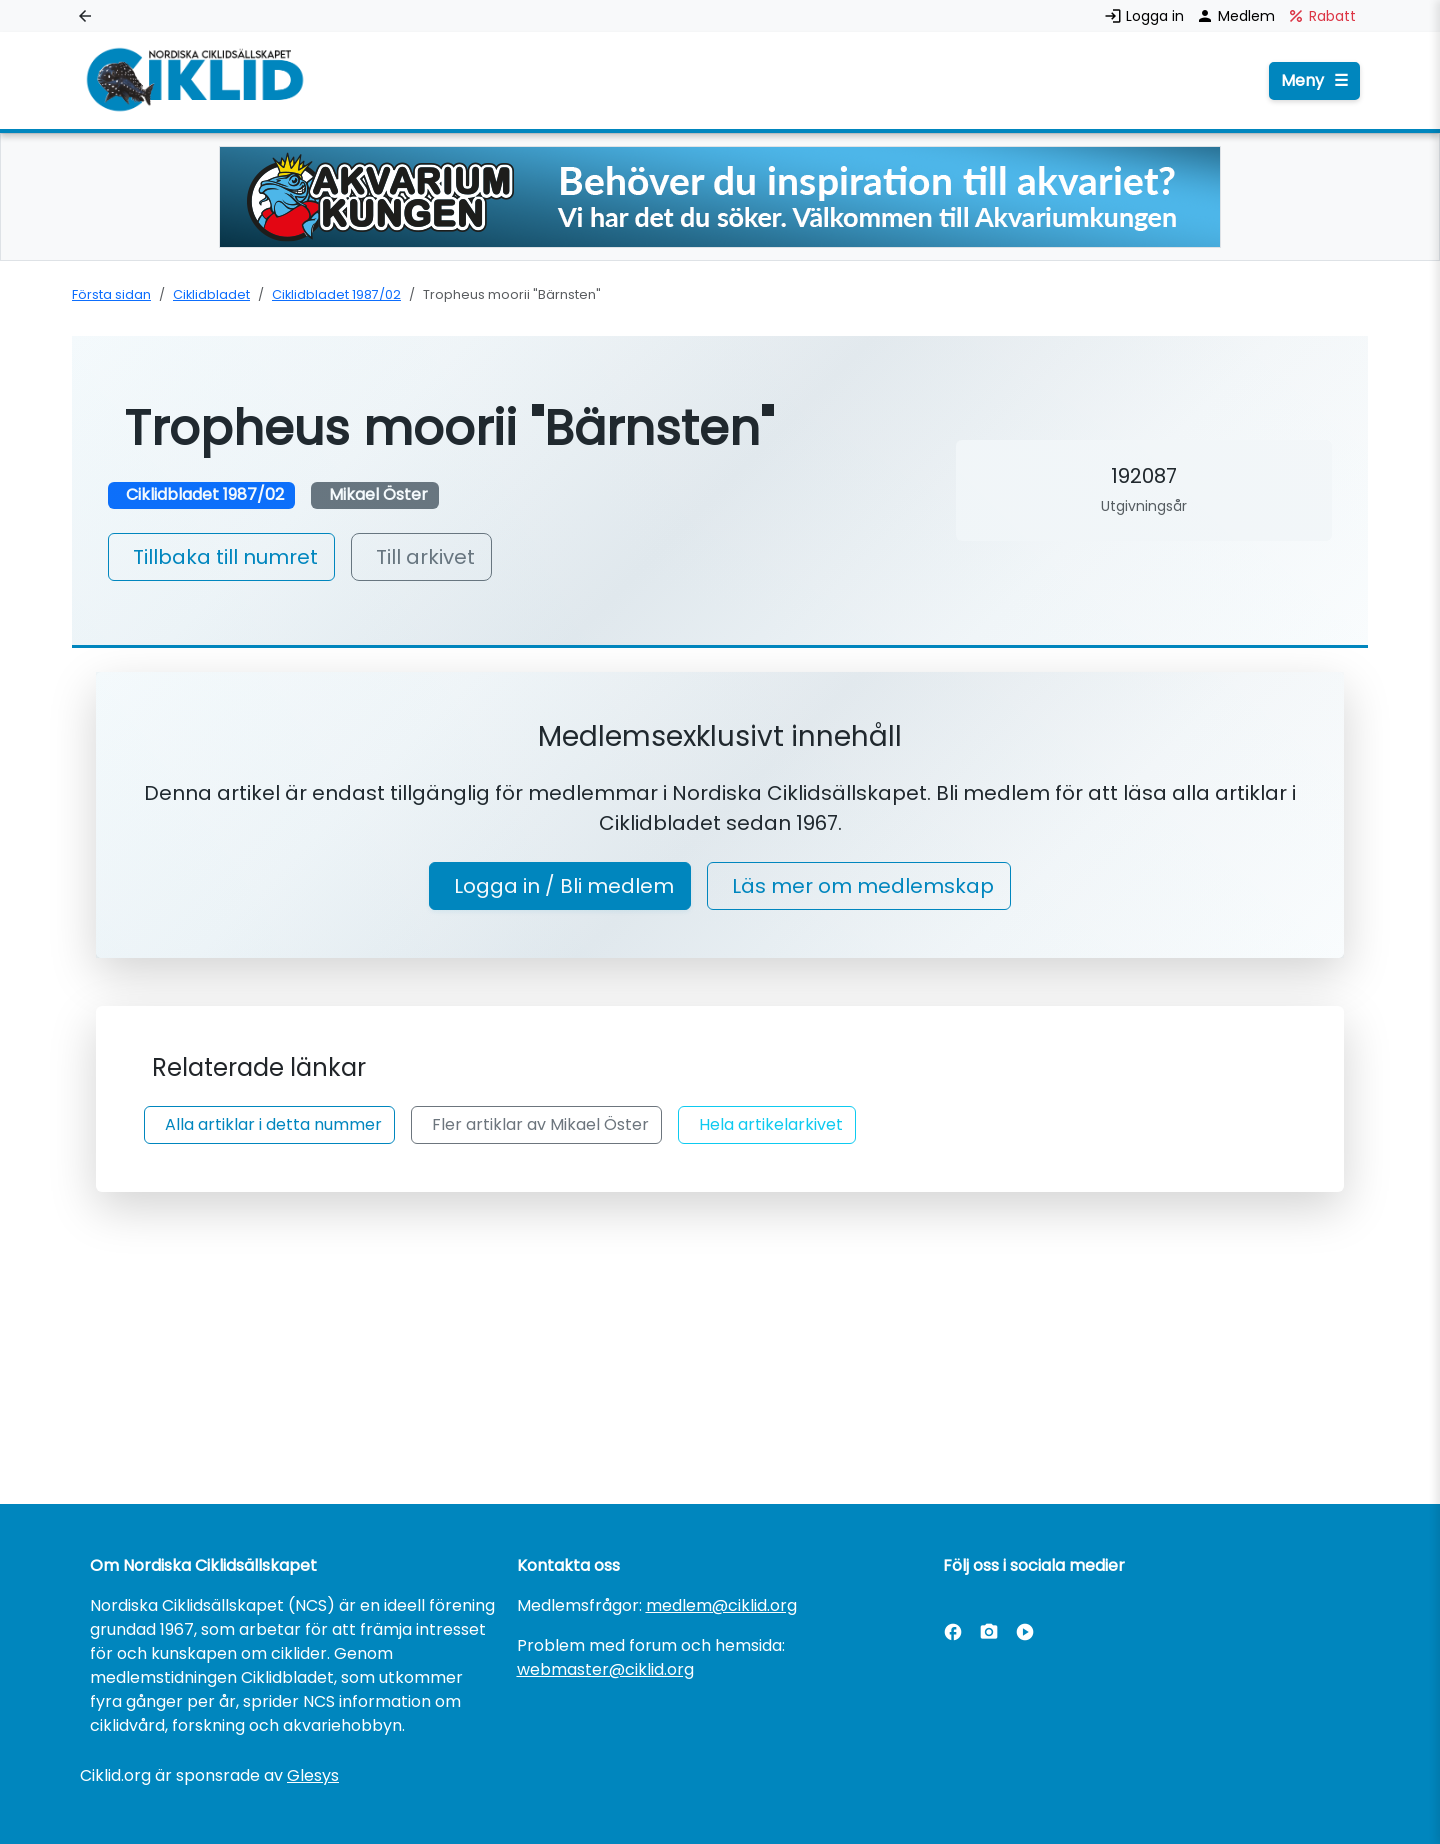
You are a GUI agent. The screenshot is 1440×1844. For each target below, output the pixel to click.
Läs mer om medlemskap (863, 886)
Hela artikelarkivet (771, 1124)
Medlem (1237, 16)
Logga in (1146, 16)
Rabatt (1321, 16)
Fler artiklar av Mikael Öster (540, 1124)
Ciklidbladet (211, 294)
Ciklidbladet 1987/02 (336, 294)
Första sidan (111, 294)
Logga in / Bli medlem (564, 886)
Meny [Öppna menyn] (1314, 81)
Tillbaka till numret (225, 557)
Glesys (313, 1775)
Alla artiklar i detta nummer (273, 1124)
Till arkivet (425, 557)
